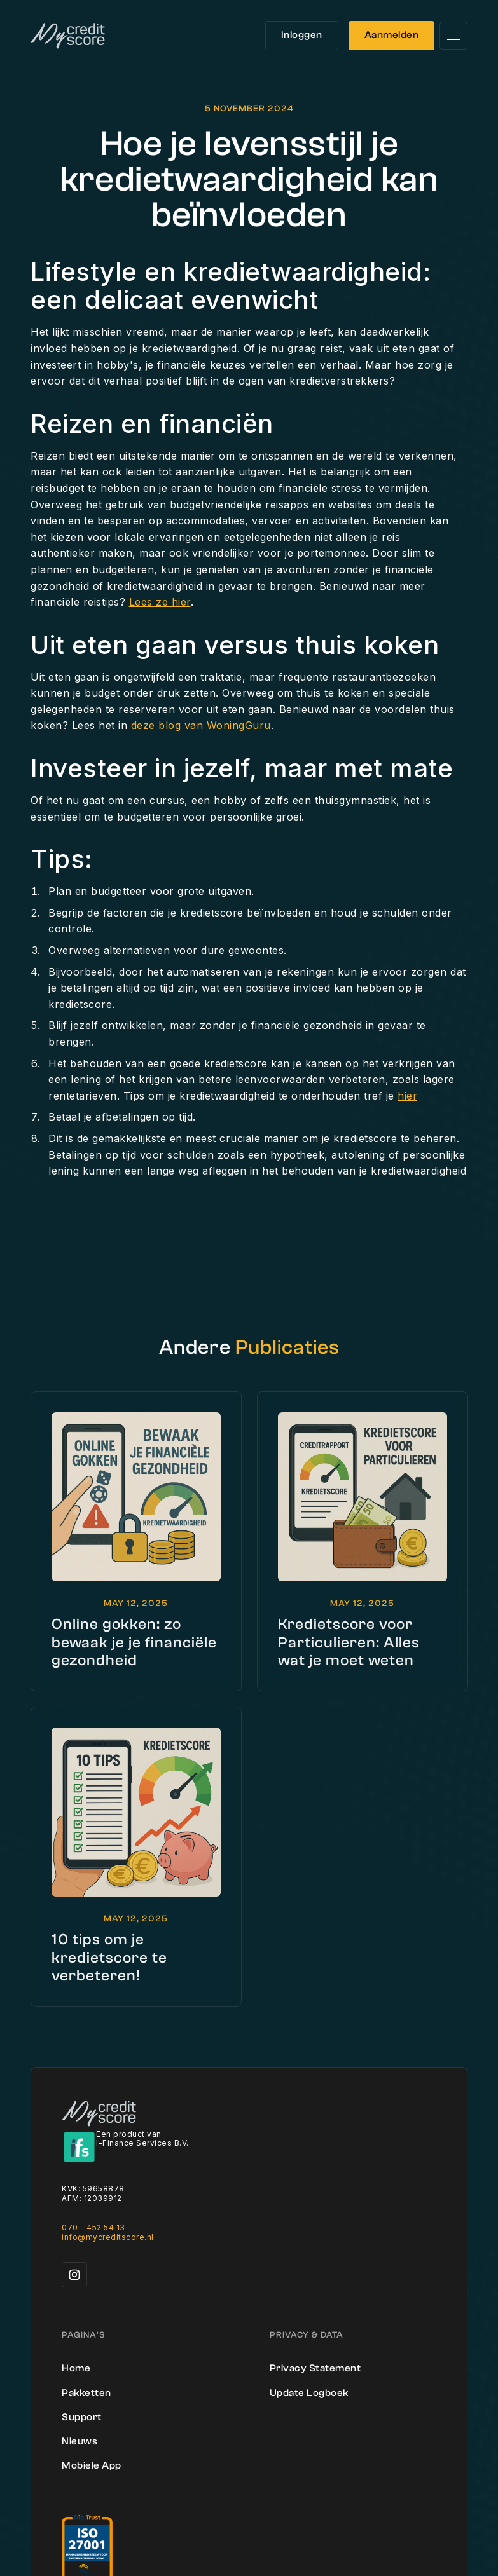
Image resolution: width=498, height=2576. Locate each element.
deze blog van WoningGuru (201, 725)
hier (407, 1095)
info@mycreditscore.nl (108, 2237)
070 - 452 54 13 (93, 2227)
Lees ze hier (160, 602)
